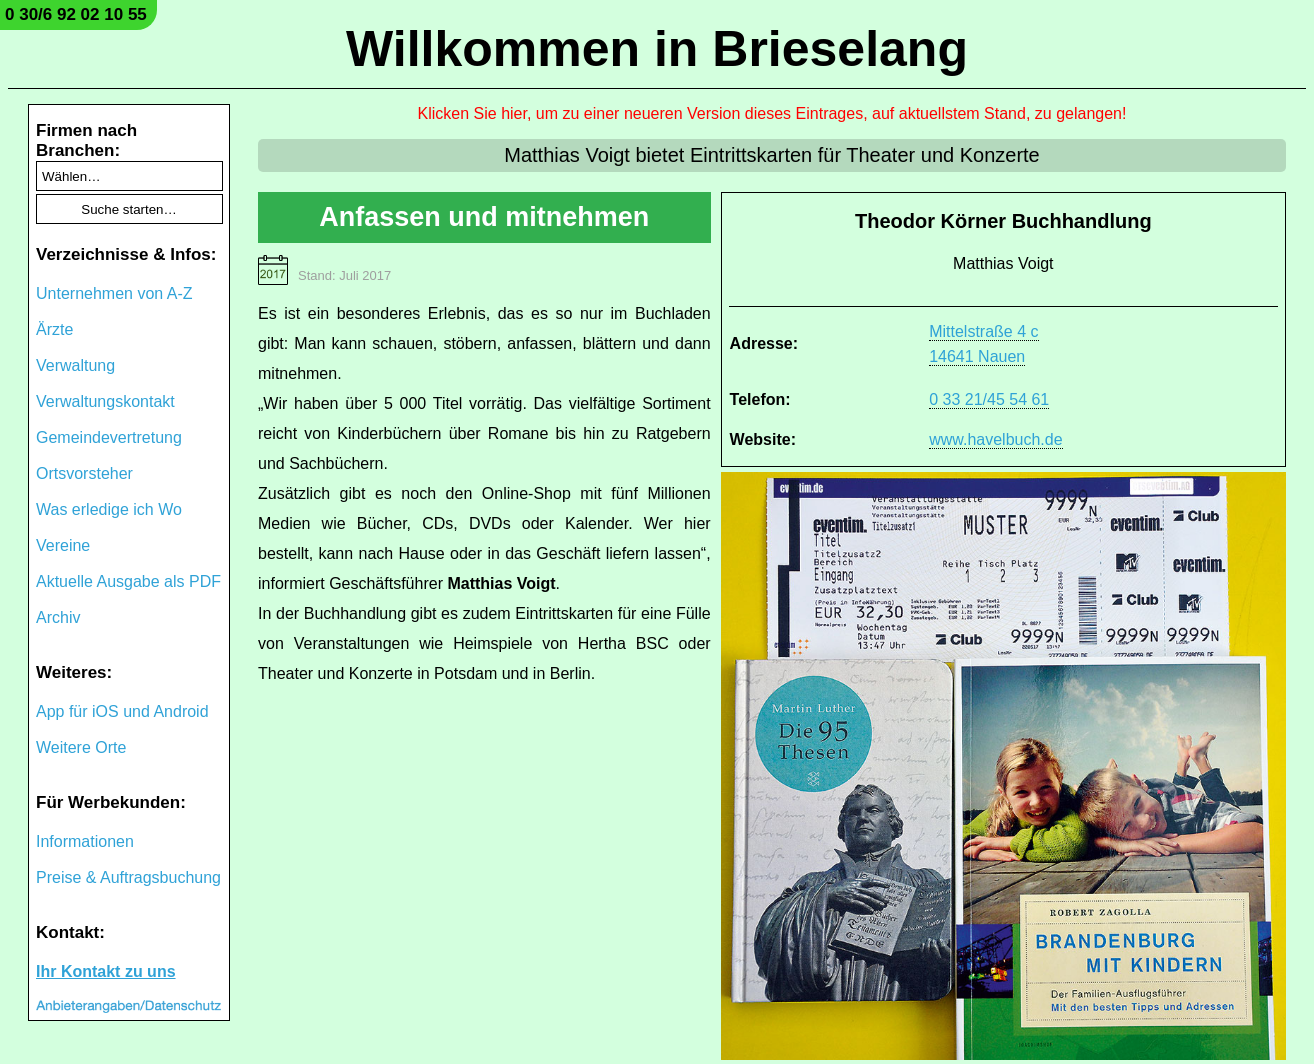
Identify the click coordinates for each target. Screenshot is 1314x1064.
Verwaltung (75, 365)
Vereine (63, 545)
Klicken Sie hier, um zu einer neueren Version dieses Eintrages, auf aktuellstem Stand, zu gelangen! (772, 113)
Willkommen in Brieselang (657, 49)
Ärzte (54, 329)
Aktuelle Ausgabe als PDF (128, 581)
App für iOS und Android (122, 711)
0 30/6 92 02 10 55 (76, 14)
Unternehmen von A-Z (114, 293)
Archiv (58, 617)
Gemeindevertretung (109, 437)
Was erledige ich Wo (109, 509)
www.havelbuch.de (995, 439)
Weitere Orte (81, 747)
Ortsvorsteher (84, 473)
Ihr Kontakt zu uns (106, 971)
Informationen (85, 841)
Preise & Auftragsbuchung (128, 877)
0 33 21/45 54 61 (989, 399)
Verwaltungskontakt (105, 401)
